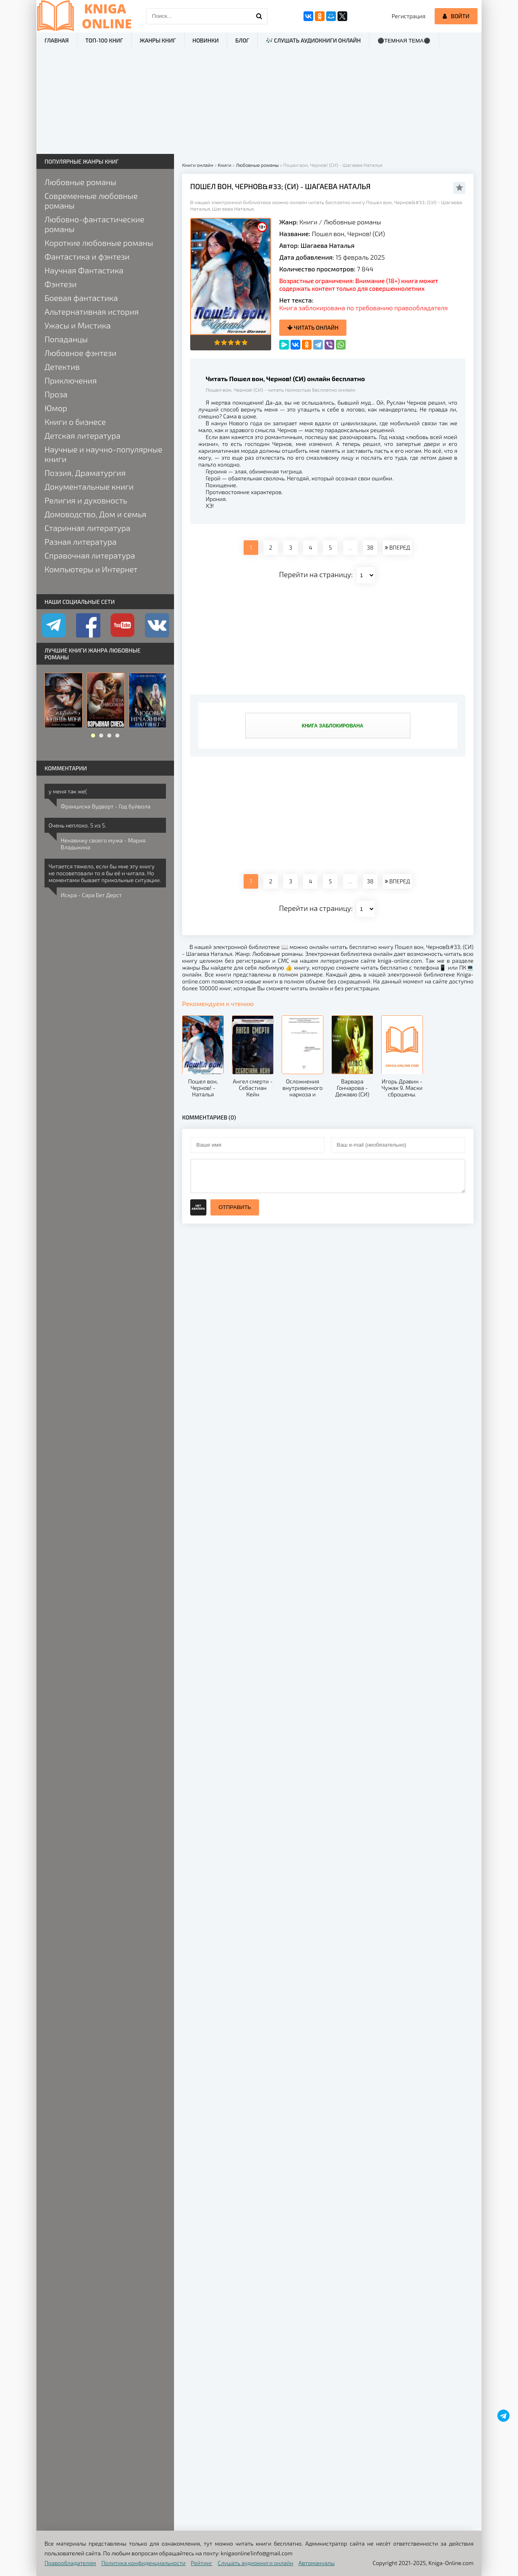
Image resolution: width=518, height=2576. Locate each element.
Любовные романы (352, 222)
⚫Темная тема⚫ (404, 41)
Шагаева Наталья (328, 245)
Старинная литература (87, 528)
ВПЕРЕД (397, 547)
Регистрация (408, 16)
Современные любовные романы (91, 200)
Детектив (62, 366)
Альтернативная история (92, 311)
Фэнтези (61, 284)
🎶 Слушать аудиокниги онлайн (313, 40)
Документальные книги (89, 486)
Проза (56, 394)
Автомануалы (317, 2562)
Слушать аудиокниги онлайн (255, 2562)
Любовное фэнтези (81, 353)
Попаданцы (66, 339)
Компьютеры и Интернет (91, 569)
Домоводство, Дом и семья (95, 514)
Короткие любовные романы (99, 242)
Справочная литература (90, 555)
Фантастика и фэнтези (87, 256)
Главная (57, 40)
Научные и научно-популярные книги (103, 454)
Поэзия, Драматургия (85, 473)
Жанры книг (158, 40)
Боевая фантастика (81, 298)
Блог (242, 40)
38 (370, 547)
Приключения (71, 380)
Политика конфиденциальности (144, 2562)
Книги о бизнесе (75, 421)
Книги (308, 222)
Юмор (56, 408)
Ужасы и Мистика (78, 325)
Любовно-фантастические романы (94, 224)
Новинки (206, 40)
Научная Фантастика (84, 270)
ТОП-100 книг (104, 40)
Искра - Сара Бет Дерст (91, 894)
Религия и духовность (86, 500)
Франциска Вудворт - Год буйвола (106, 806)
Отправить (235, 1207)
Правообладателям (70, 2562)
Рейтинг (201, 2562)
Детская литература (83, 435)
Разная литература (81, 541)
